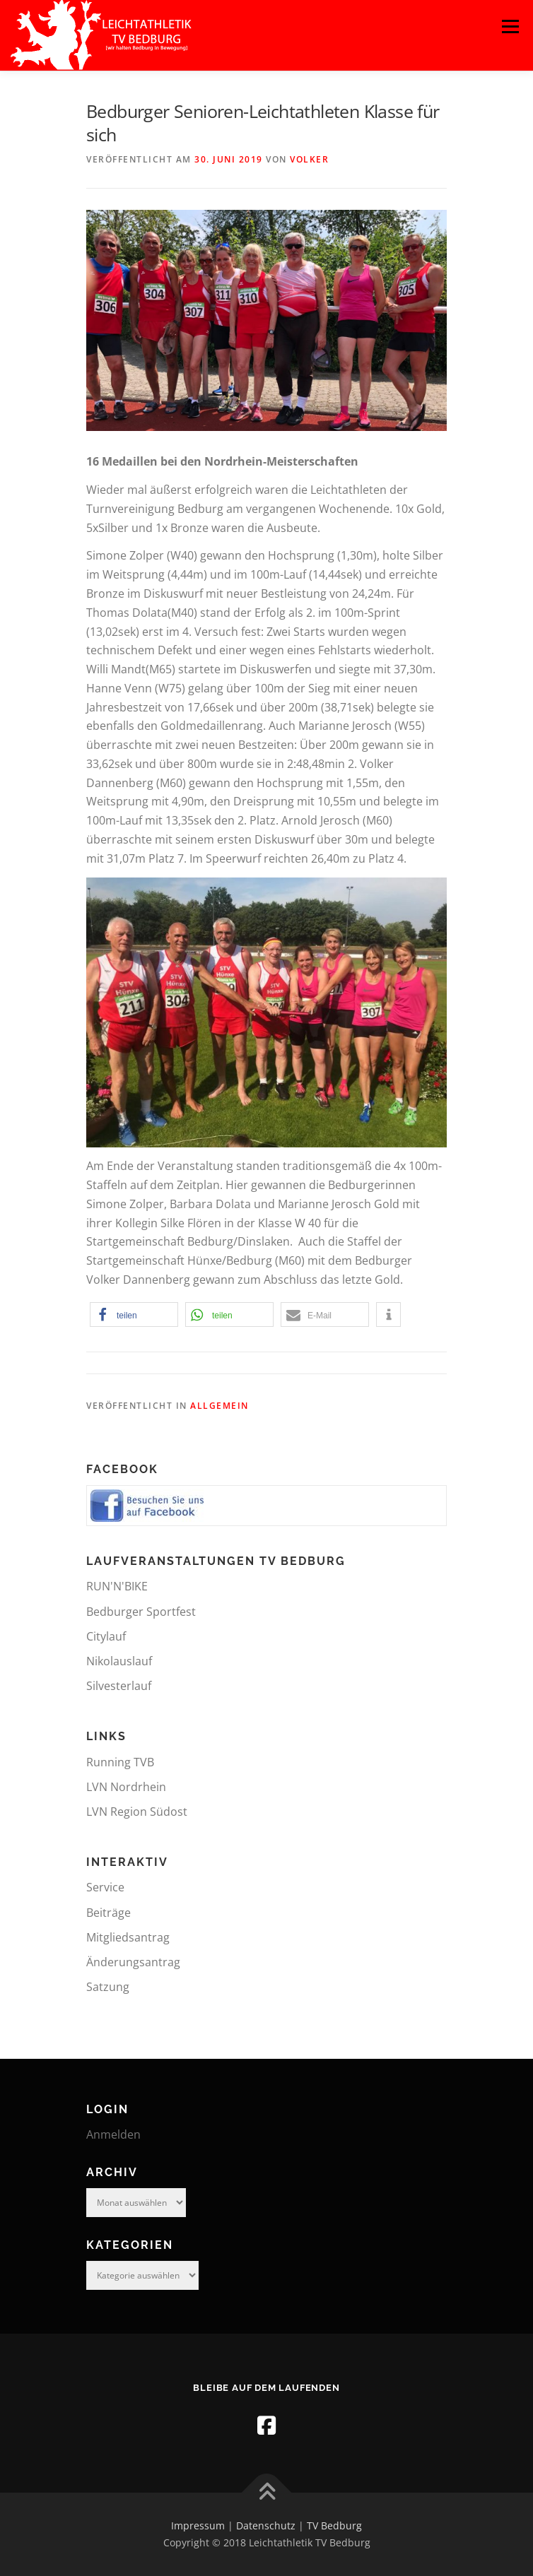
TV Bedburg (334, 2525)
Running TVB (120, 1762)
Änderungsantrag (133, 1962)
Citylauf (106, 1636)
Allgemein (219, 1406)
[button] (134, 1314)
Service (105, 1887)
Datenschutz (265, 2525)
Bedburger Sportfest (141, 1611)
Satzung (107, 1987)
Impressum (198, 2525)
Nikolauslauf (119, 1661)
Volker (309, 159)
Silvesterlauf (118, 1686)
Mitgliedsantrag (128, 1937)
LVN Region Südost (136, 1811)
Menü (510, 26)
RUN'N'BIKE (117, 1586)
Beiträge (108, 1912)
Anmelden (113, 2134)
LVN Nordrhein (126, 1787)
